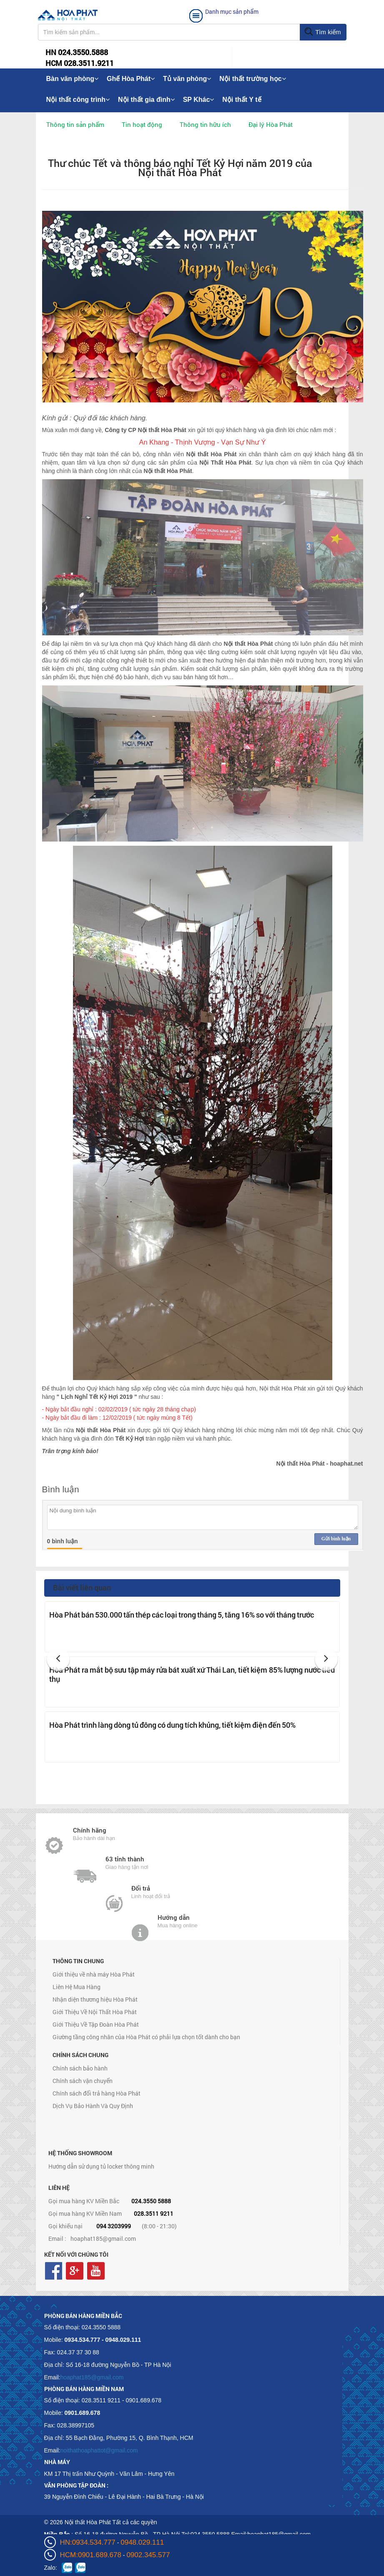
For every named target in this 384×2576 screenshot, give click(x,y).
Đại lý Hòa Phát (270, 124)
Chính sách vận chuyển (83, 2081)
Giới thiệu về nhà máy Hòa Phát (94, 1974)
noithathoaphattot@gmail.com (99, 2450)
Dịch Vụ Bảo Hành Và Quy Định (93, 2106)
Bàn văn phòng (72, 78)
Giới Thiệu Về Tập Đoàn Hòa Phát (96, 2024)
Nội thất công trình (78, 99)
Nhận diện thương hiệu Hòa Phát (95, 1999)
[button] (58, 1659)
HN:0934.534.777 (87, 2542)
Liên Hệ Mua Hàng (76, 1987)
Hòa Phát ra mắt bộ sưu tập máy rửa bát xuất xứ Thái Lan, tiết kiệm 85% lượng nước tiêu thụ (192, 1674)
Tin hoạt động (142, 124)
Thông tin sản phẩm (75, 124)
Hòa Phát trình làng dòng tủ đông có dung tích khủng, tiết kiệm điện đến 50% (172, 1725)
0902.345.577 (148, 2555)
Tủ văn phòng (187, 78)
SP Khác (198, 99)
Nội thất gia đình (146, 99)
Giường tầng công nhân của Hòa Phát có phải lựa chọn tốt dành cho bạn (146, 2037)
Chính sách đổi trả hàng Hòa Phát (97, 2093)
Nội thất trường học (252, 78)
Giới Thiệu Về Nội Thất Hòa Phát (95, 2012)
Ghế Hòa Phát (131, 78)
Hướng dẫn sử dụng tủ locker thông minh (101, 2166)
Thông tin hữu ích (205, 124)
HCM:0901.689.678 (90, 2555)
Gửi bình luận (336, 1538)
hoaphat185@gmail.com (103, 2238)
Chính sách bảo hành (80, 2068)
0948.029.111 (142, 2542)
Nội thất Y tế (241, 99)
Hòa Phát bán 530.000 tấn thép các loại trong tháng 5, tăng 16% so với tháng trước (181, 1615)
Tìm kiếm (322, 32)
